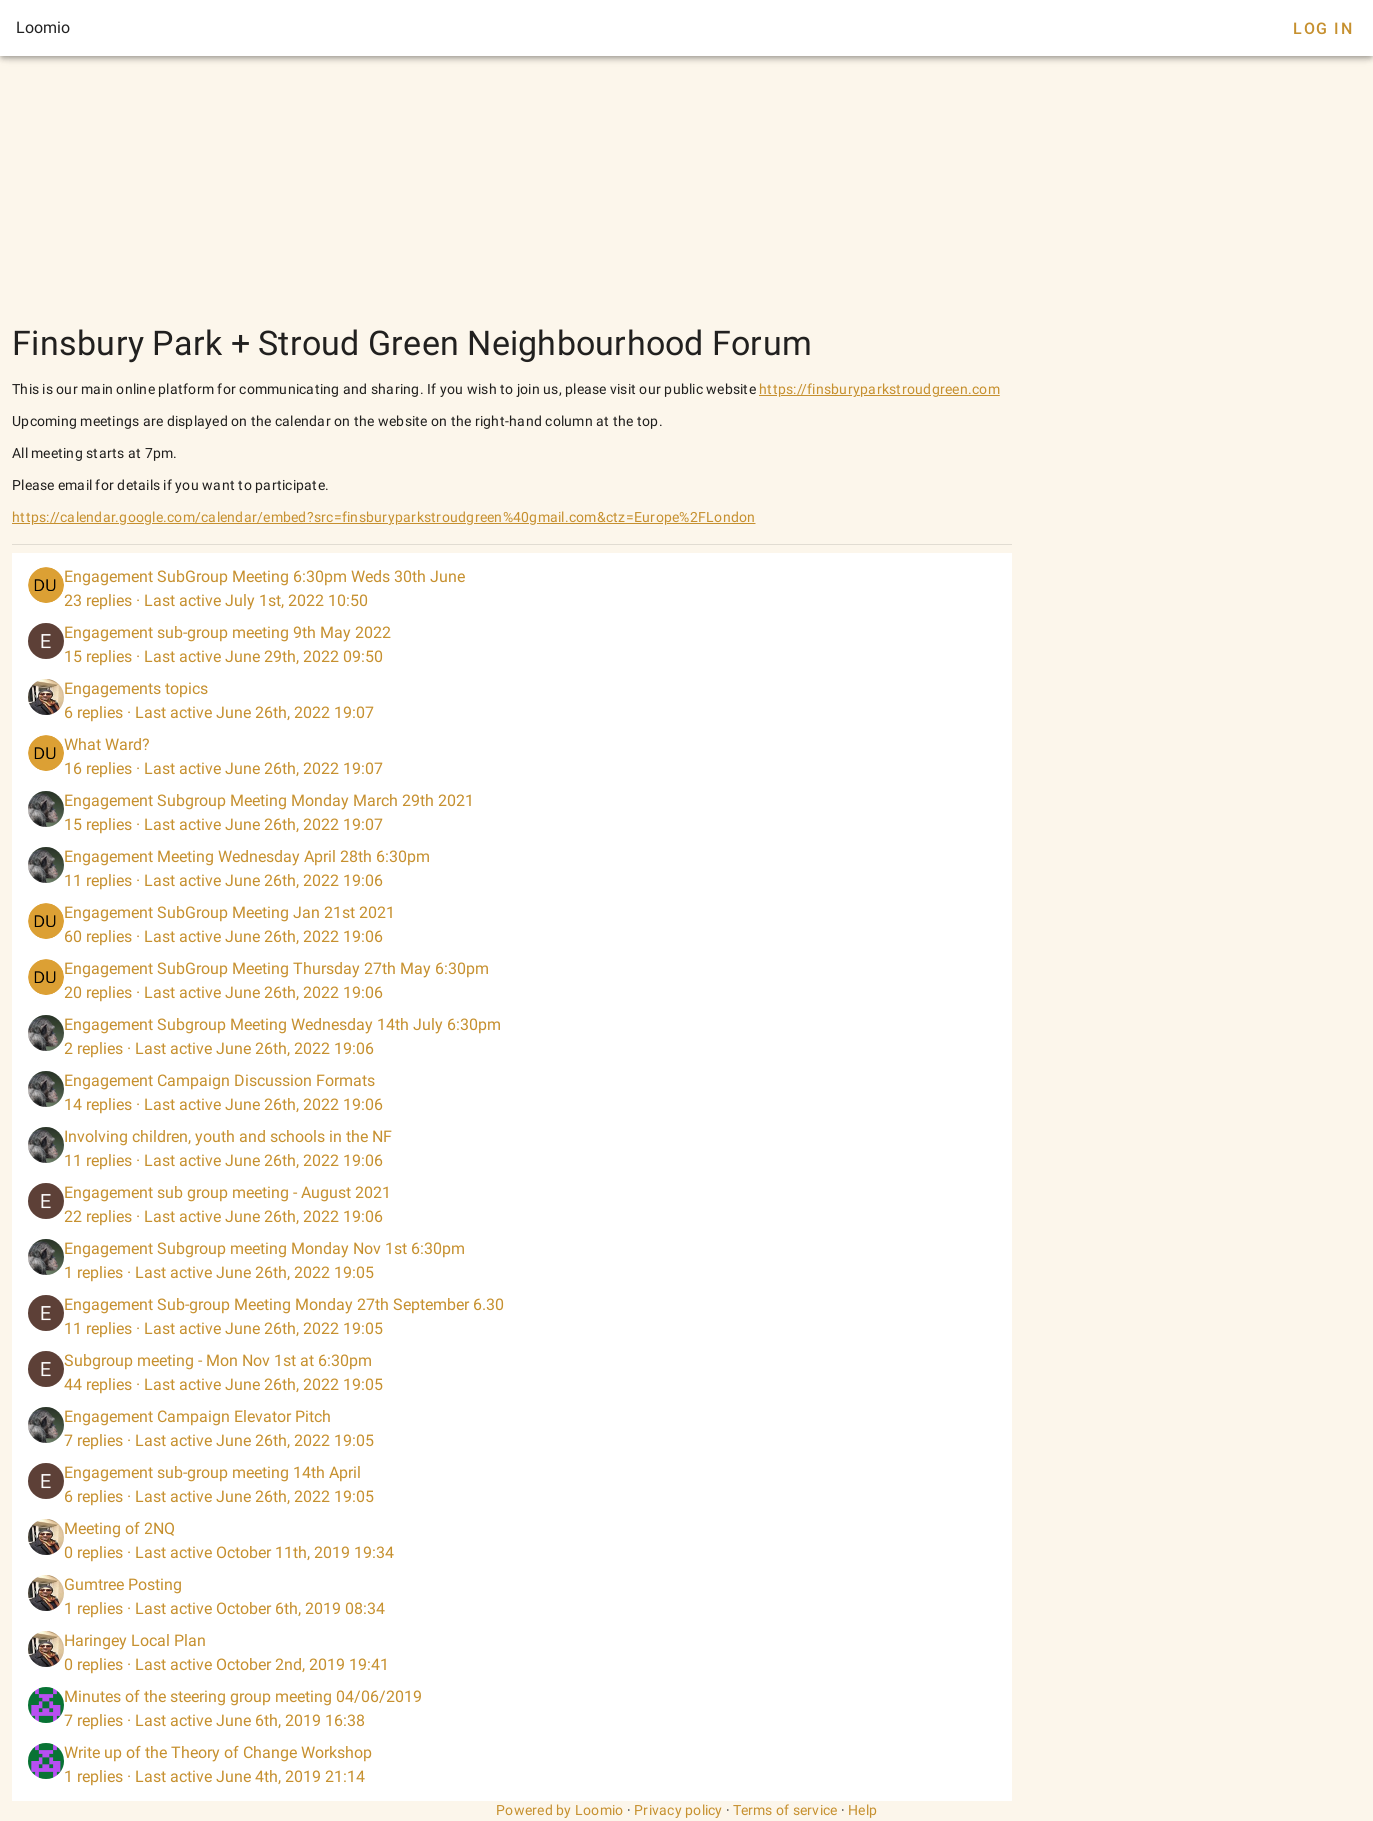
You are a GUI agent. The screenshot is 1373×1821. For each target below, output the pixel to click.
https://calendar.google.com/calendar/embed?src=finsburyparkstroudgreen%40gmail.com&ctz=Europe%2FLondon (384, 517)
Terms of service (785, 1810)
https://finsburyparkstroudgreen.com (879, 389)
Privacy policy (678, 1810)
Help (862, 1810)
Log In (1323, 28)
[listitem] (512, 589)
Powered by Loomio (559, 1810)
